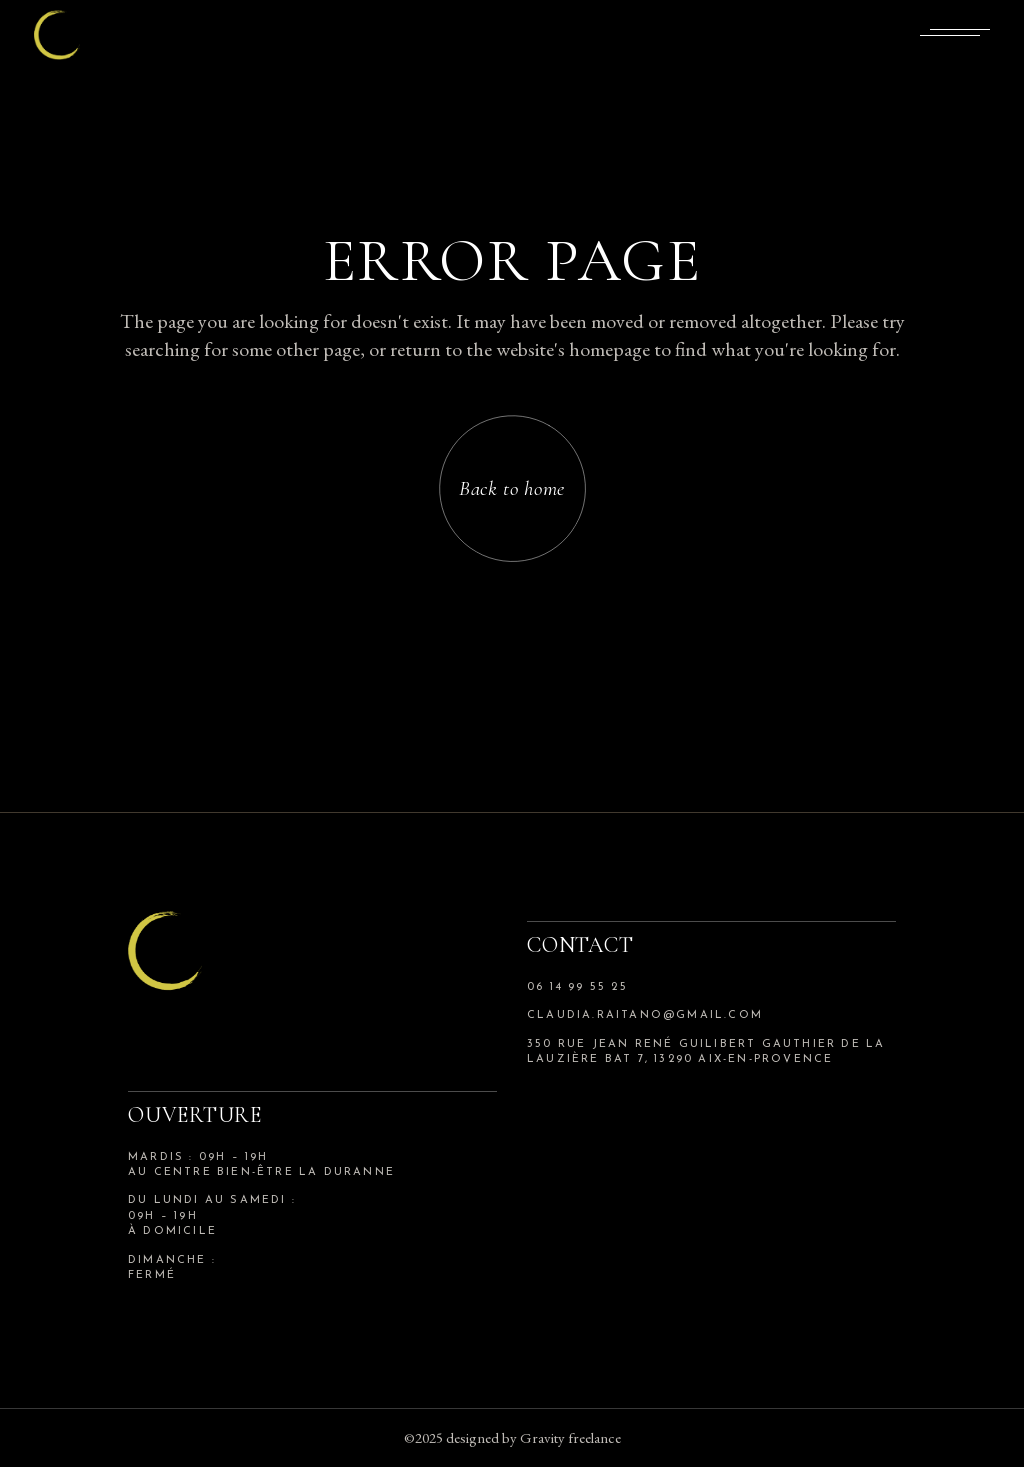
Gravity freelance (570, 1437)
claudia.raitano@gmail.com (645, 1015)
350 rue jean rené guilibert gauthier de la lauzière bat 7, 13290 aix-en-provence (706, 1052)
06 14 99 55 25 (577, 987)
